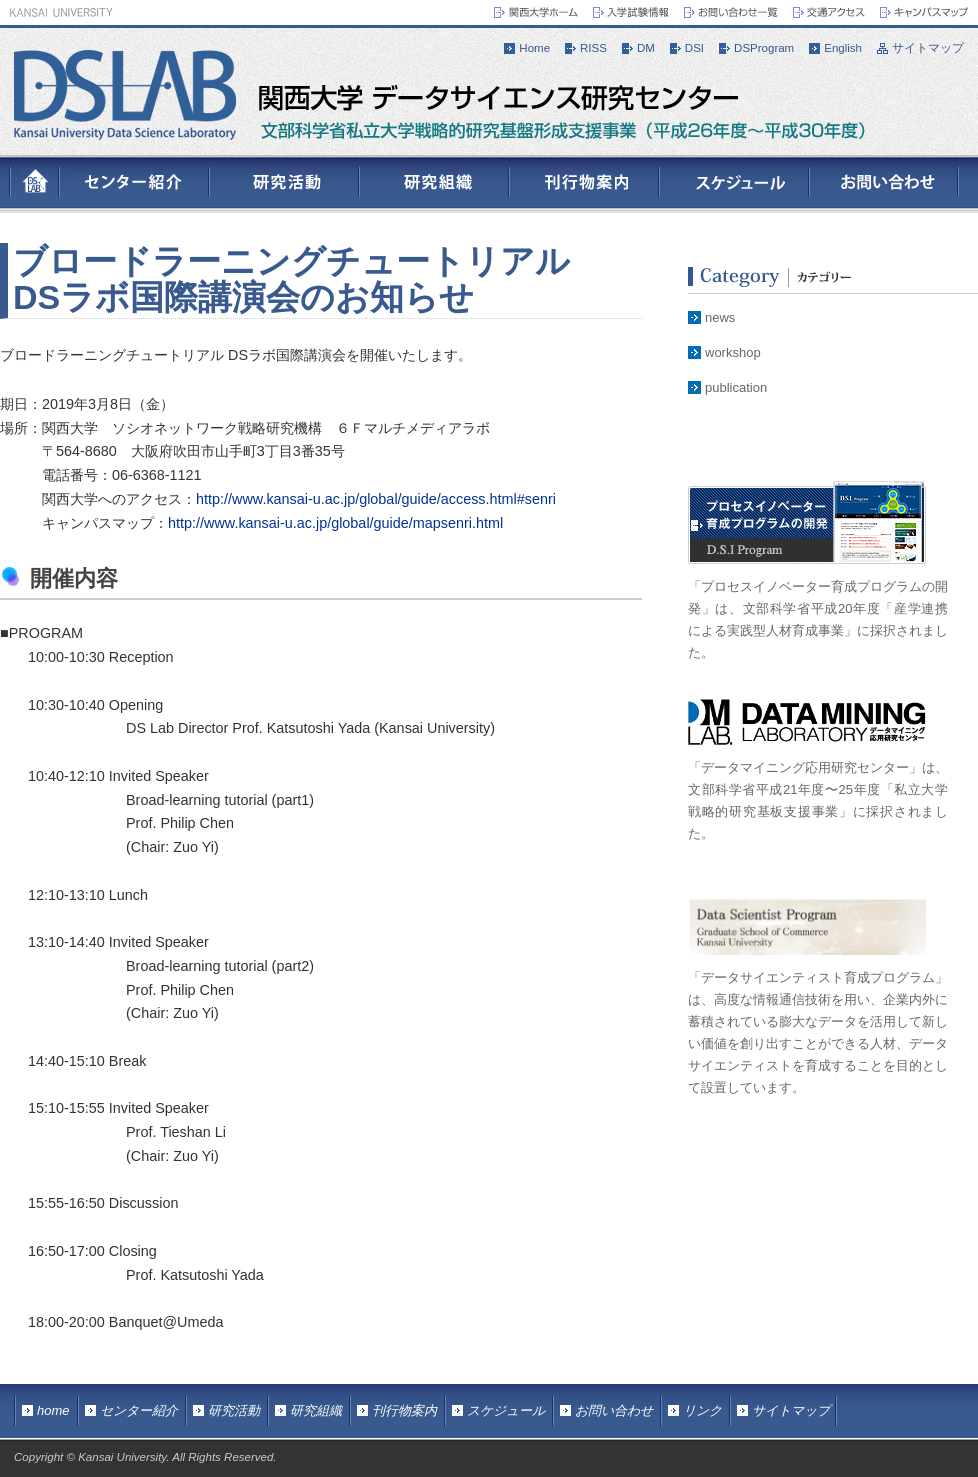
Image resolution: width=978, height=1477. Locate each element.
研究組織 (316, 1410)
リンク (702, 1410)
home (53, 1410)
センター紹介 (139, 1410)
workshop (733, 352)
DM (646, 48)
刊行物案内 (404, 1410)
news (720, 317)
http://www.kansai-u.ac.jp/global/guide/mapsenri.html (335, 523)
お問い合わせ (614, 1410)
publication (736, 387)
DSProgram (764, 48)
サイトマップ (928, 48)
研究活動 (234, 1410)
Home (534, 48)
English (843, 48)
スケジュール (506, 1410)
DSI (694, 48)
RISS (593, 48)
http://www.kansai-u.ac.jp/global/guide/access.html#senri (376, 499)
